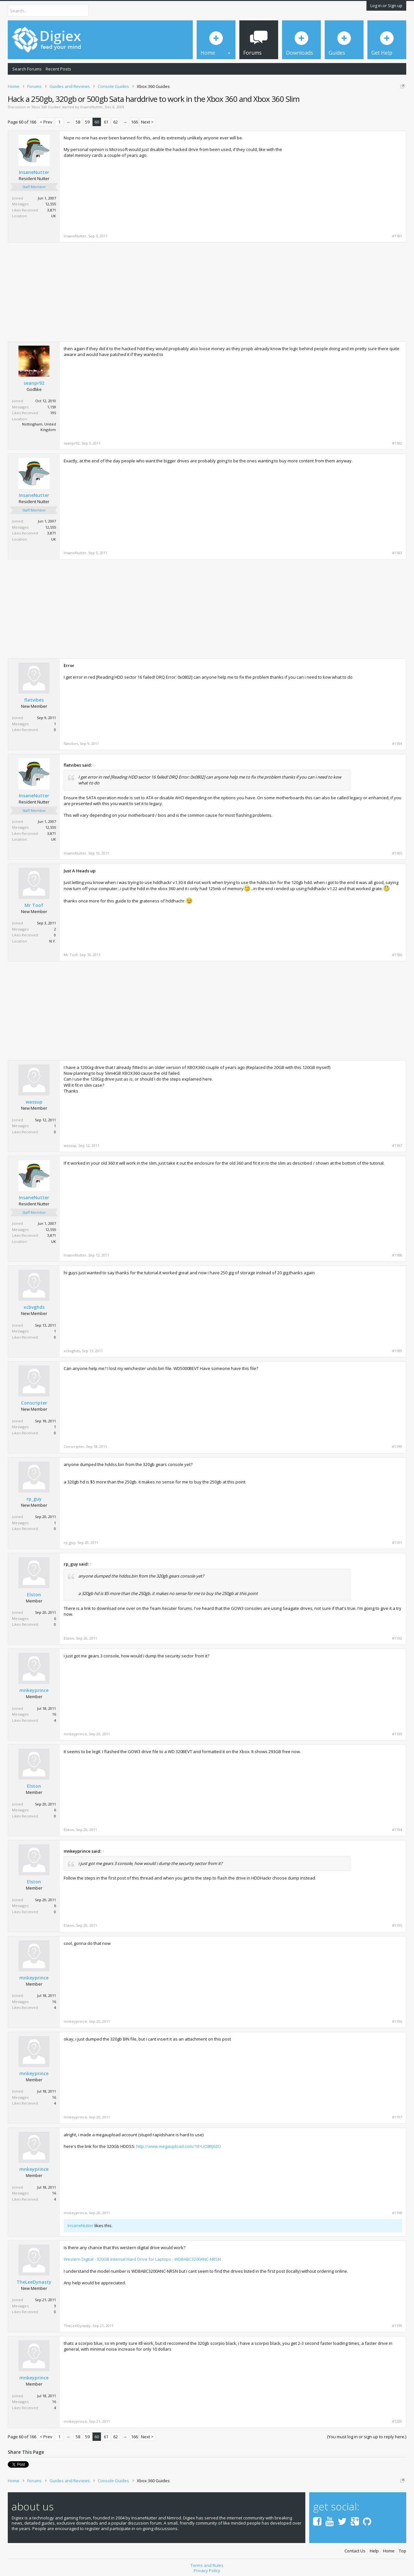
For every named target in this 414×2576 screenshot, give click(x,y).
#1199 (397, 2325)
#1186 (397, 955)
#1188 (397, 1255)
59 (87, 122)
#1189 (397, 1351)
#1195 (397, 1925)
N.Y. (52, 941)
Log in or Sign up (386, 5)
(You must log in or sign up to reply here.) (366, 2437)
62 (115, 122)
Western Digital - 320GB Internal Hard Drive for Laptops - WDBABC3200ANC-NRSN (142, 2259)
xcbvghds (34, 1307)
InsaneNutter (91, 106)
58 (78, 122)
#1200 (397, 2421)
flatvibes (34, 700)
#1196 (397, 2021)
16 (54, 1714)
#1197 (397, 2117)
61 (106, 122)
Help (374, 2548)
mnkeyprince (34, 1690)
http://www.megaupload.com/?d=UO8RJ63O (178, 2146)
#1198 (397, 2213)
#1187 (397, 1145)
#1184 (397, 743)
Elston (34, 1594)
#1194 (397, 1829)
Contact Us (354, 2548)
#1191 (397, 1542)
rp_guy (34, 1499)
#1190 (397, 1446)
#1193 (397, 1734)
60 (96, 122)
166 (134, 122)
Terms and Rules (207, 2563)
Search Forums (27, 69)
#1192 (397, 1638)
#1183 (397, 553)
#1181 (397, 236)
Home (389, 2548)
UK (53, 215)
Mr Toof (34, 905)
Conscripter (34, 1403)
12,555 (50, 203)
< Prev (46, 122)
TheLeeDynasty (33, 2282)
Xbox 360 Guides (46, 106)
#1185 (397, 853)
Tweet (14, 2464)
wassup (34, 1102)
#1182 (397, 443)
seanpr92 (34, 383)
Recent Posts (58, 69)
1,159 (51, 406)
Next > (147, 122)
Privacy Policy (207, 2568)
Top (402, 2548)
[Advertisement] (347, 180)
